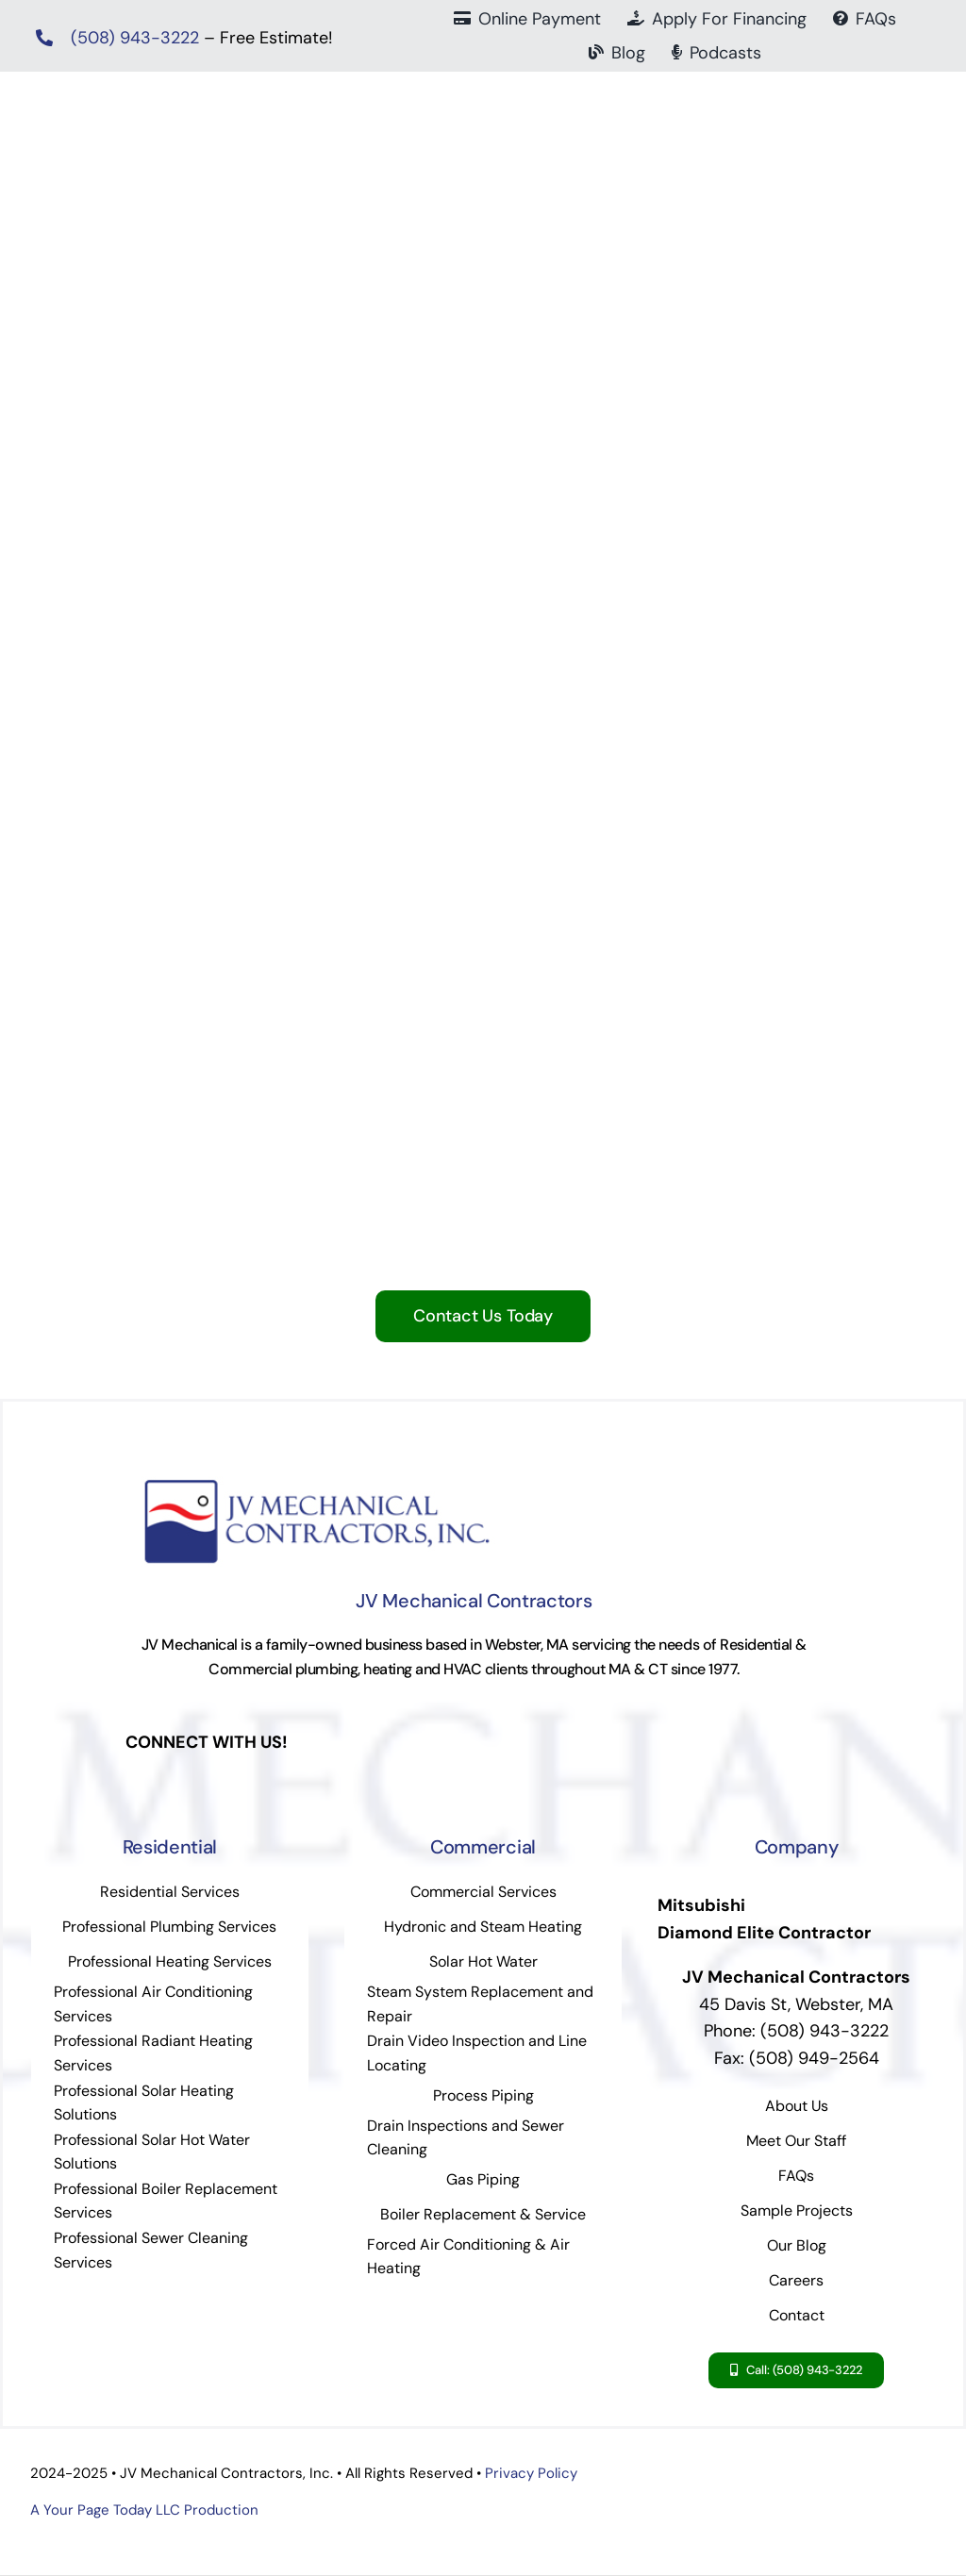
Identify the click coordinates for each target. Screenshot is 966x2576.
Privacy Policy (531, 2473)
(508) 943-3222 (135, 37)
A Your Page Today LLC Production (144, 2510)
